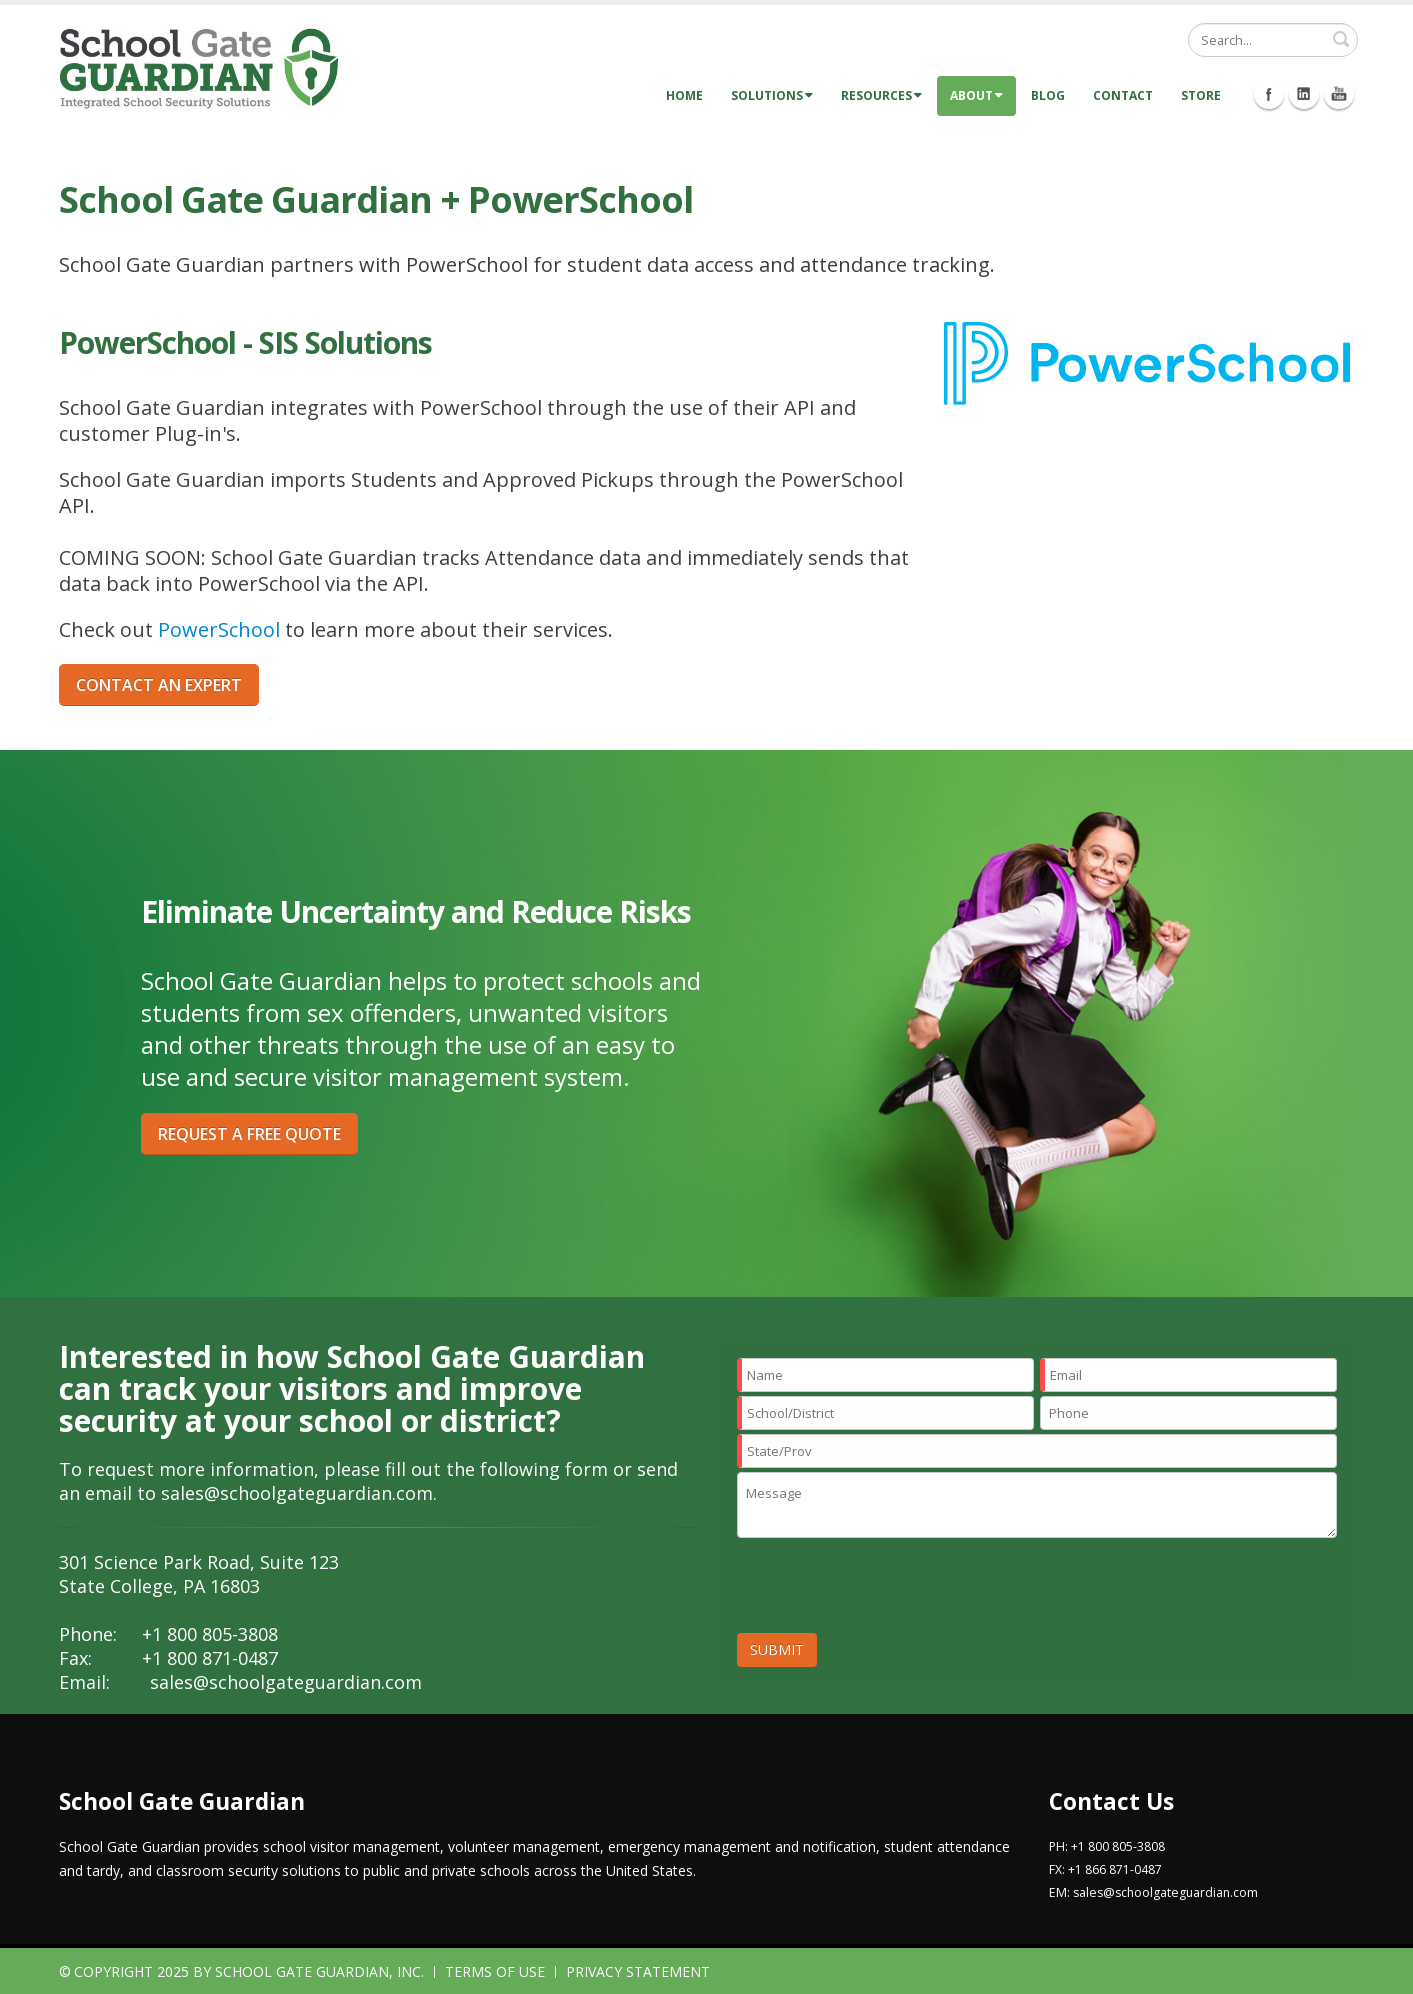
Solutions (772, 95)
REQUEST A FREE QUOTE (249, 1134)
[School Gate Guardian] (199, 67)
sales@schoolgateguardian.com (297, 1493)
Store (1201, 95)
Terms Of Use (495, 1971)
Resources (881, 95)
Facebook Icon (1269, 94)
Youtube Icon (1339, 94)
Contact (1123, 95)
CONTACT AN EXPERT (159, 685)
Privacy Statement (638, 1971)
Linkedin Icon (1304, 94)
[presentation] (889, 1590)
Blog (1048, 95)
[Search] (1273, 40)
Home (684, 95)
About (976, 95)
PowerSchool (219, 629)
